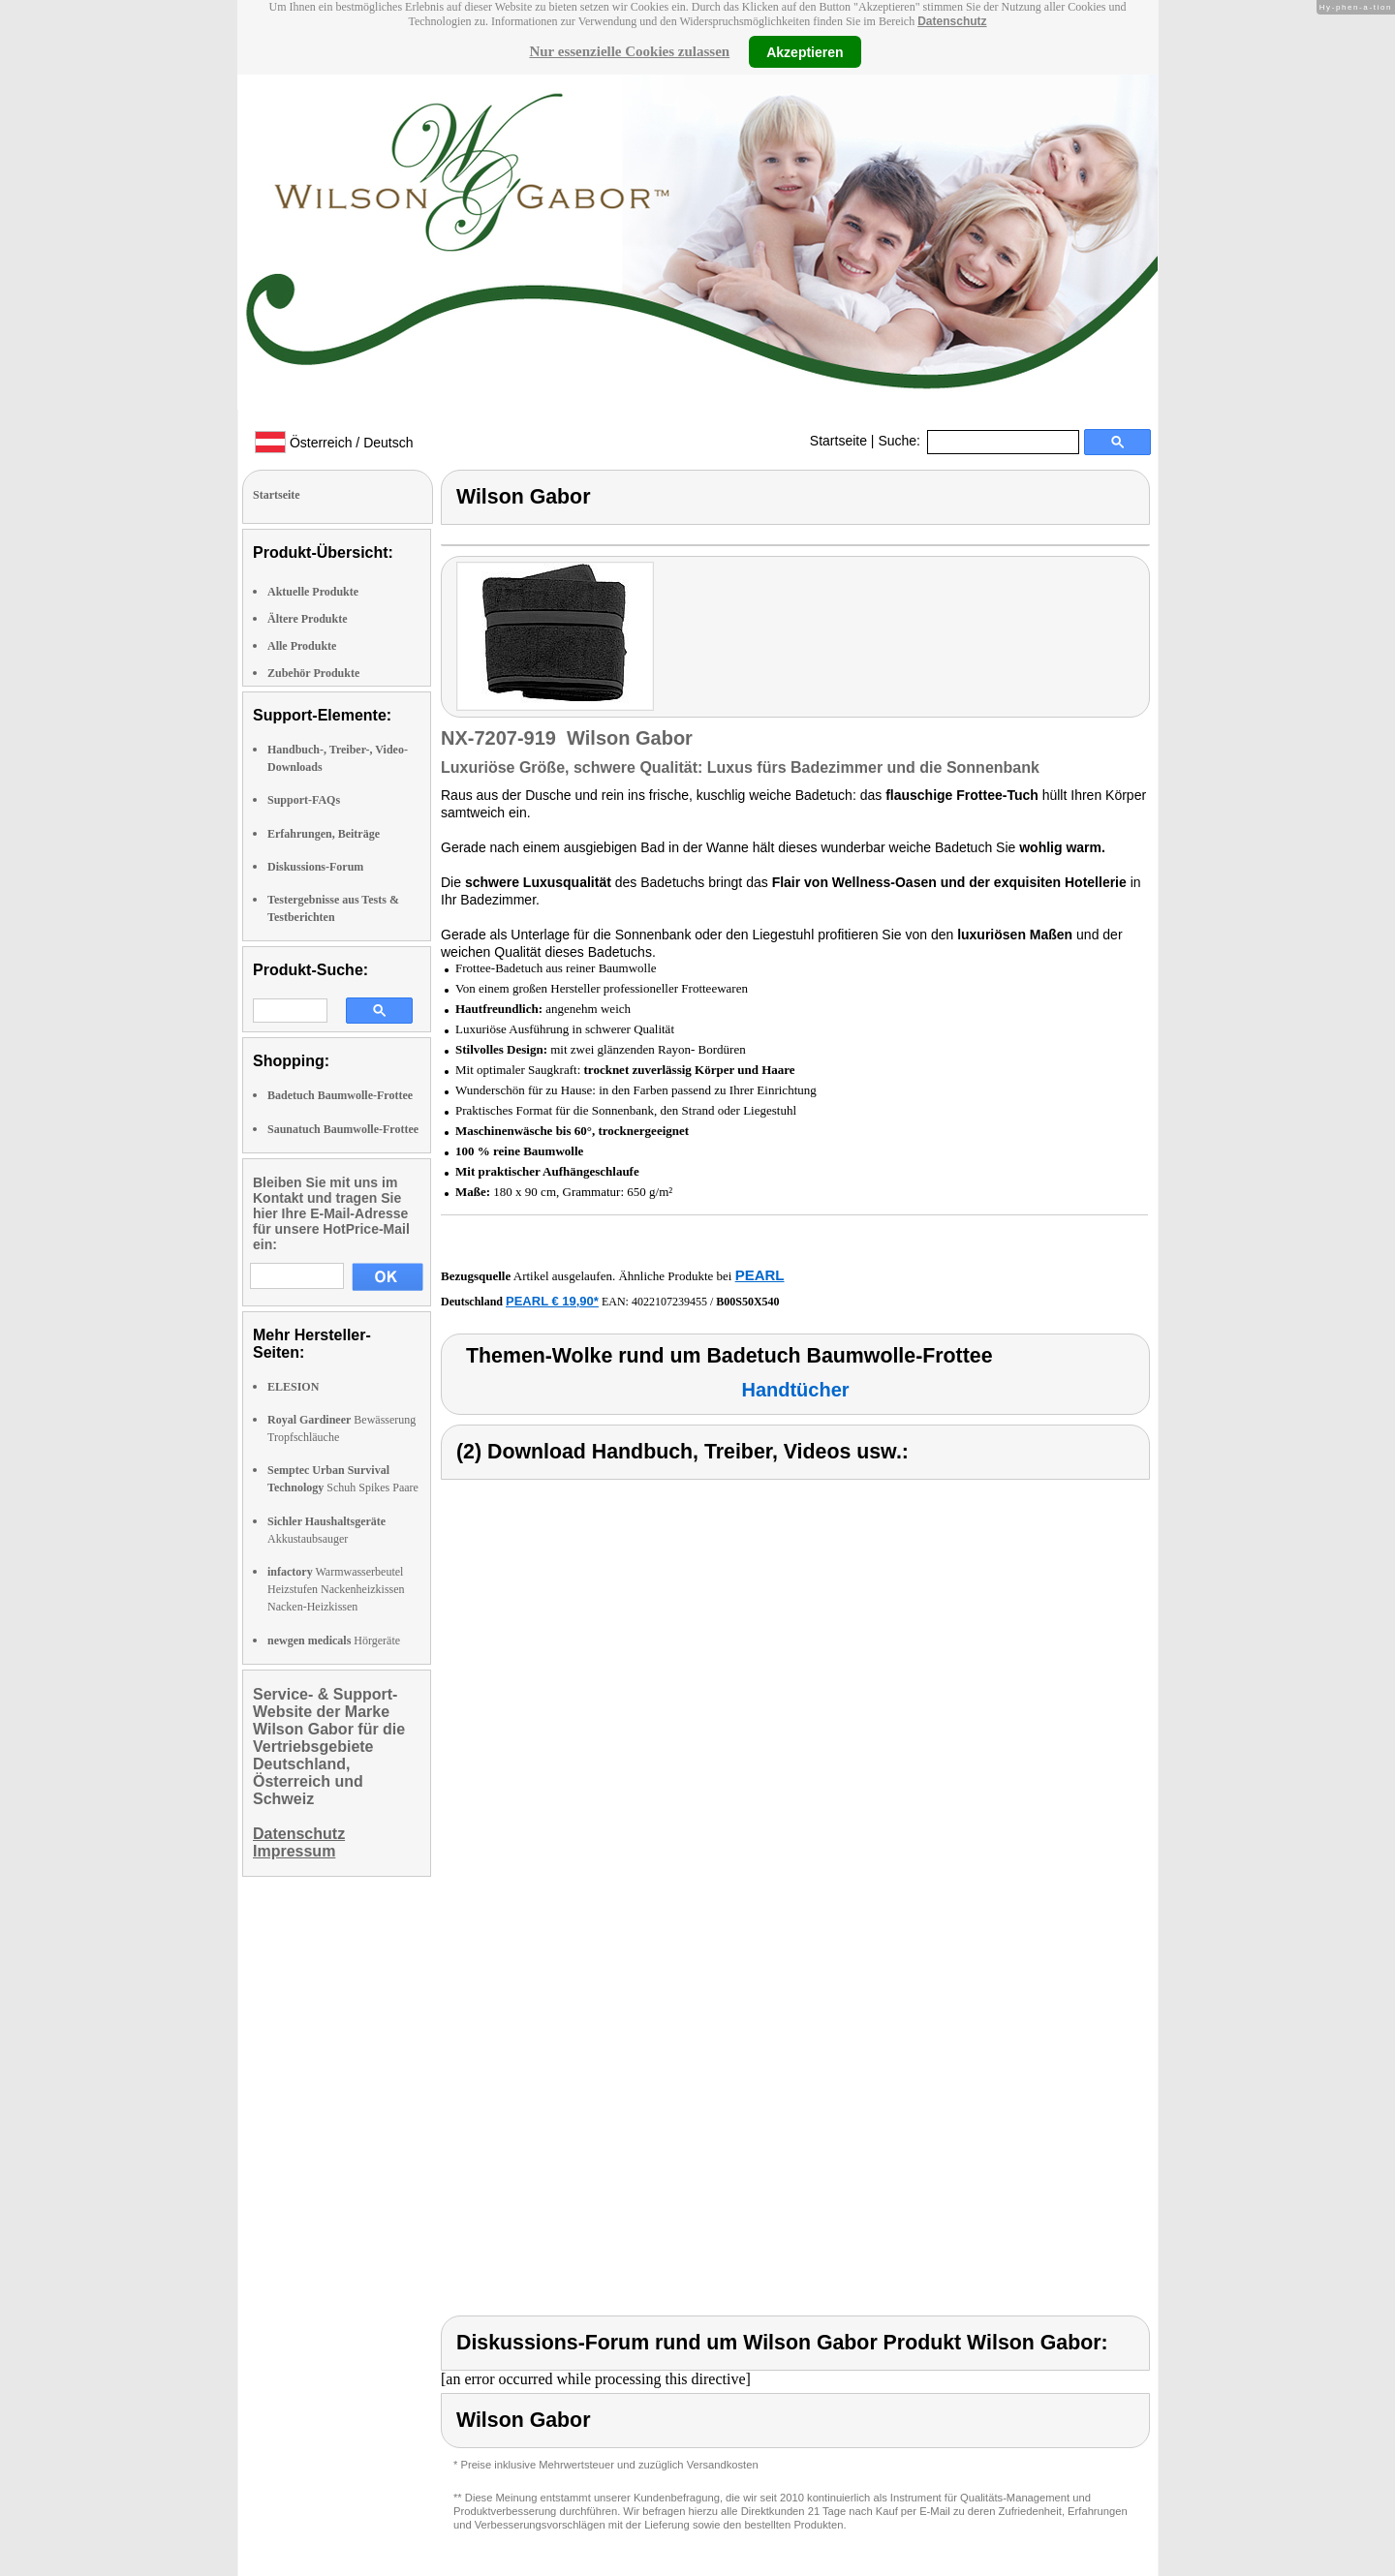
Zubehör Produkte (313, 673)
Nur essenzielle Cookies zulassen (629, 51)
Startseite (838, 440)
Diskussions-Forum (315, 867)
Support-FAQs (303, 800)
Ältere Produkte (307, 619)
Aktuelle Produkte (312, 591)
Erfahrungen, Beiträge (323, 834)
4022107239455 (669, 1301)
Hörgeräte (333, 1640)
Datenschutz (951, 21)
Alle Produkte (301, 646)
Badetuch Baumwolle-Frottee (340, 1095)
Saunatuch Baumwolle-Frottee (342, 1129)
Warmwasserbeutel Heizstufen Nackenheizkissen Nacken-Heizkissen (336, 1589)
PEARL (760, 1275)
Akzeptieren (804, 51)
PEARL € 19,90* (552, 1301)
